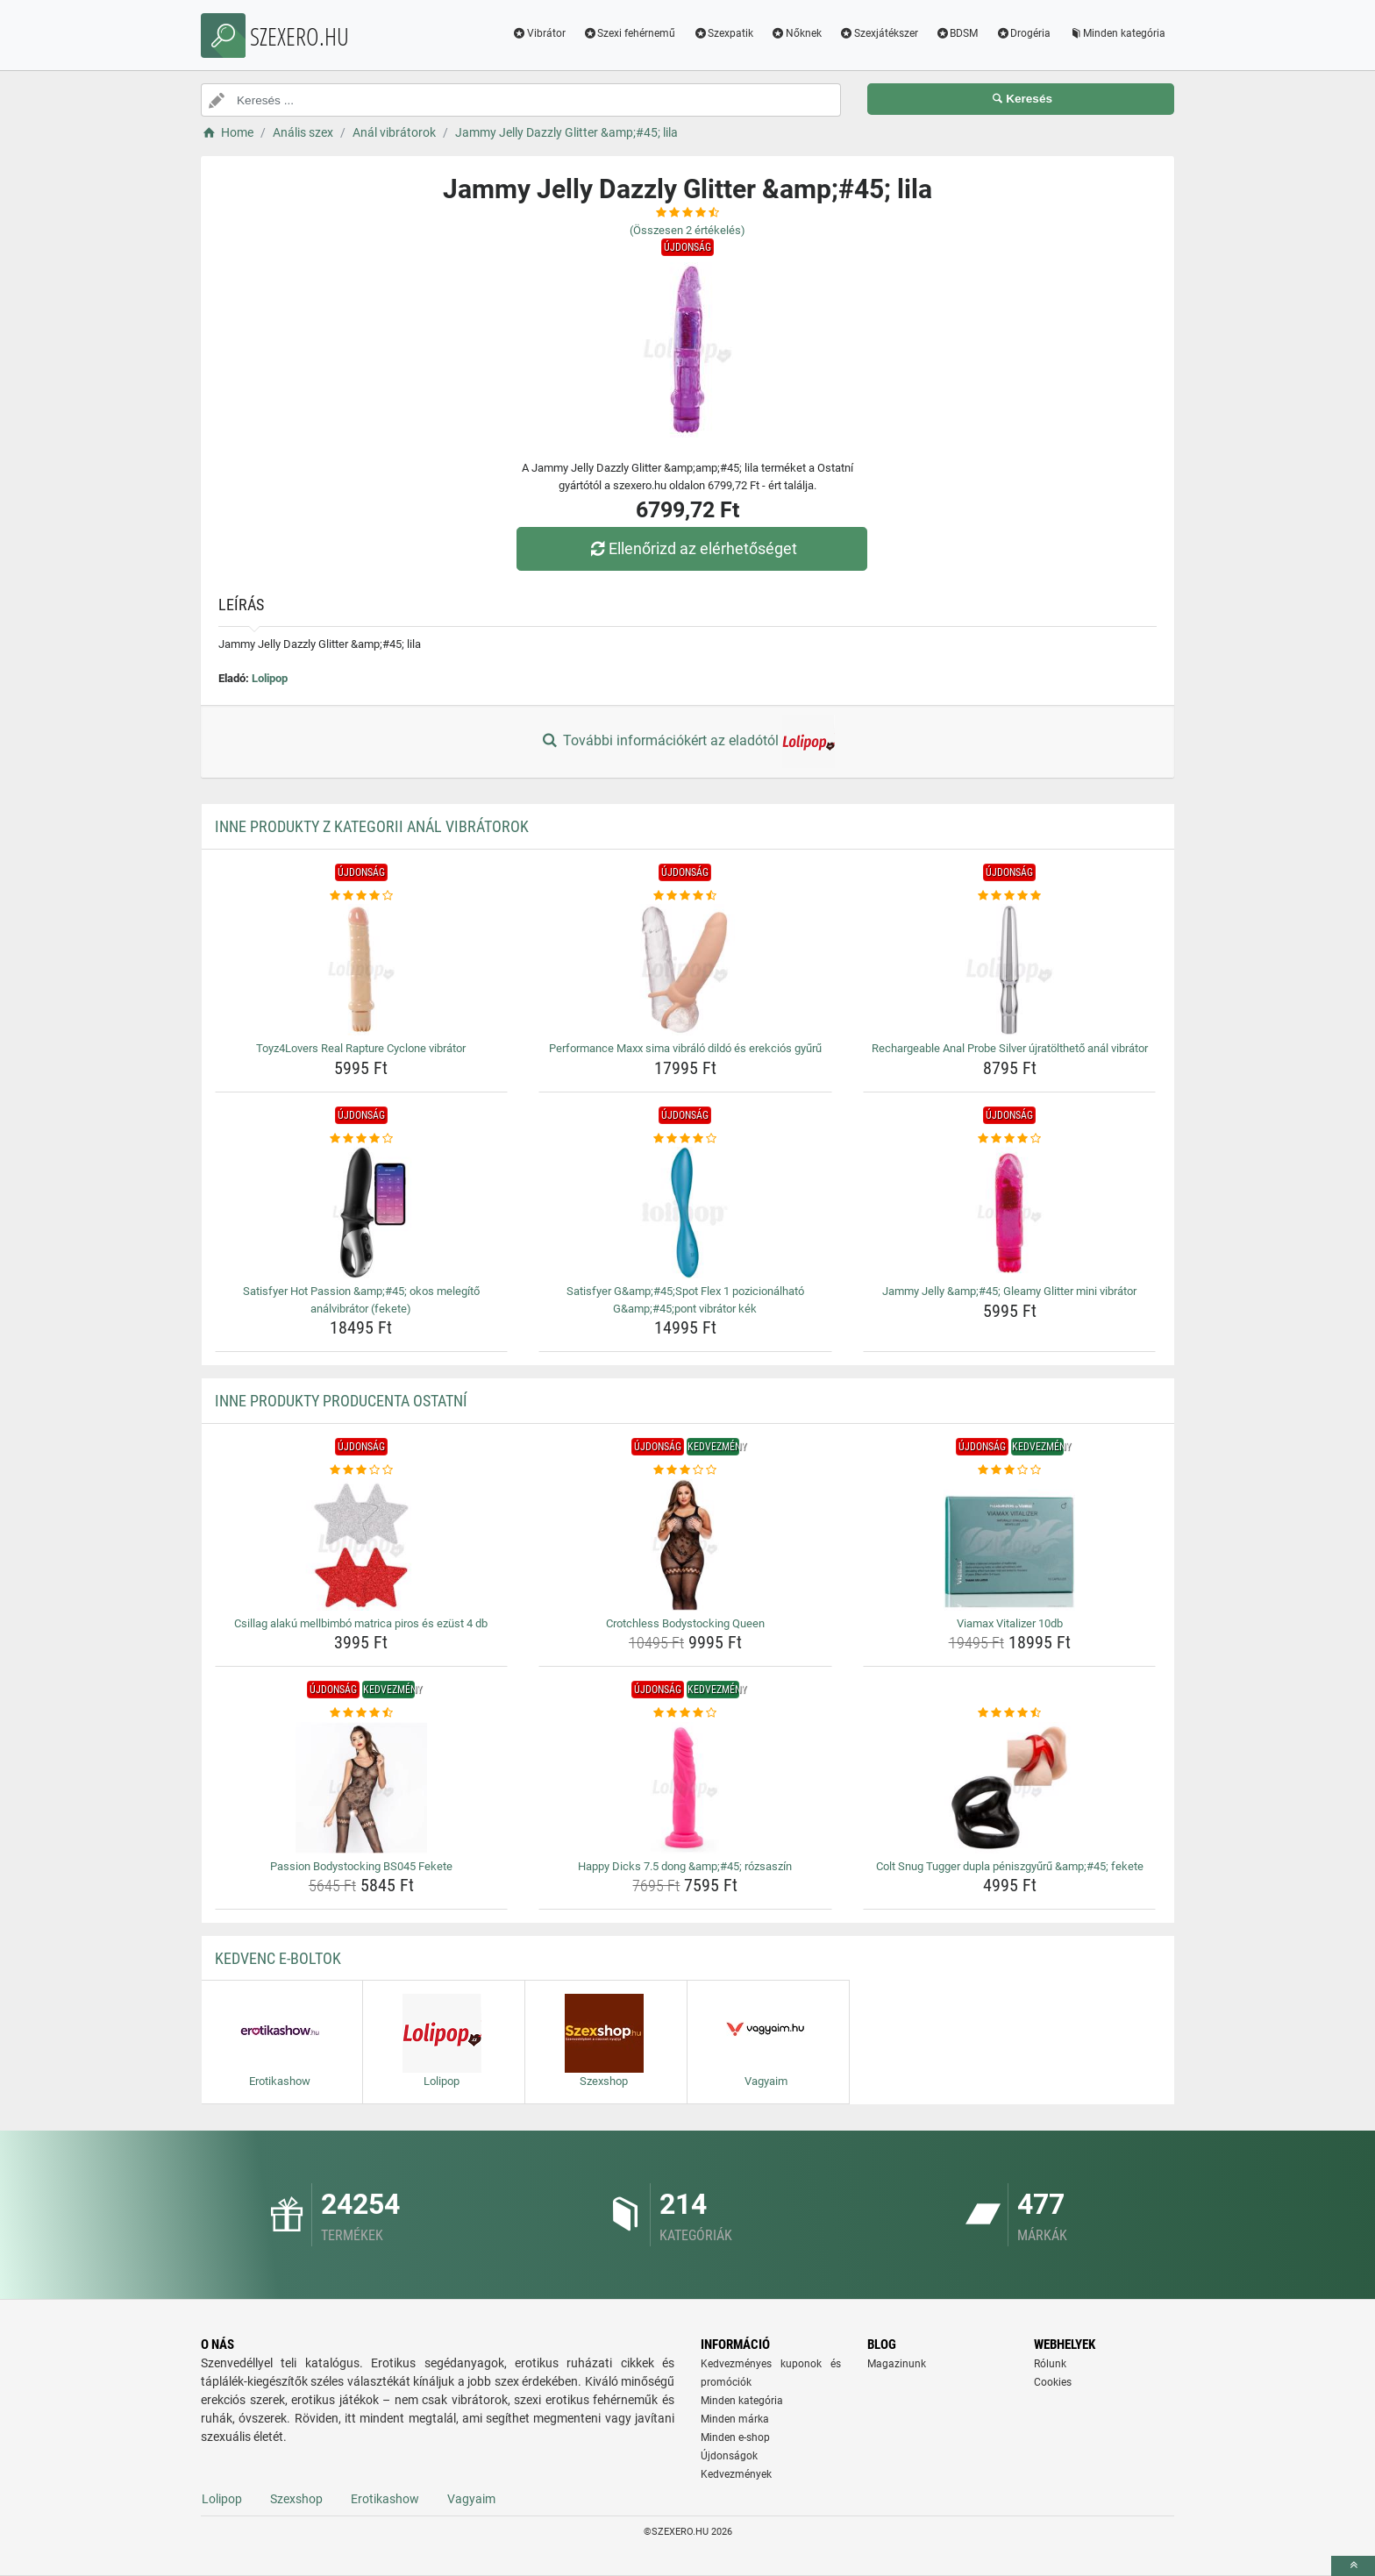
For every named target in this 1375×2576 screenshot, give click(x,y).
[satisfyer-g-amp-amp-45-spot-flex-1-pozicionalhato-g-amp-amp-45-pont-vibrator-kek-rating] (685, 1139)
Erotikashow (385, 2499)
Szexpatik (723, 33)
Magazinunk (896, 2364)
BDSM (957, 33)
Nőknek (796, 33)
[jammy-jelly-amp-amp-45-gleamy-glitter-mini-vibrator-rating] (1010, 1139)
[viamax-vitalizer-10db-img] (1010, 1545)
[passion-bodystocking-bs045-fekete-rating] (362, 1713)
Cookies (1053, 2382)
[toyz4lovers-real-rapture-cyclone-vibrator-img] (362, 969)
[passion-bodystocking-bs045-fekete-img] (362, 1788)
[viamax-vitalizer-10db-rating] (1010, 1470)
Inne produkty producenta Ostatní (341, 1400)
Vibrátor (539, 33)
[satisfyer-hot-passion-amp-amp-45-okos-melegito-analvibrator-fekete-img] (362, 1212)
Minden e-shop (735, 2437)
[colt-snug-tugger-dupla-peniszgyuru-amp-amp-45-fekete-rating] (1010, 1713)
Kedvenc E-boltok (278, 1958)
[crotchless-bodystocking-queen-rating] (685, 1470)
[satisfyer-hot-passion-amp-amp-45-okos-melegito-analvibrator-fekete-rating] (362, 1139)
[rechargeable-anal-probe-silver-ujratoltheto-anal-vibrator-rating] (1010, 896)
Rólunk (1050, 2364)
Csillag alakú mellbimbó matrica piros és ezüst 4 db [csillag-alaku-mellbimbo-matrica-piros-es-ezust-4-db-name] (361, 1623)
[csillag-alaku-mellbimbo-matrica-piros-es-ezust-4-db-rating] (362, 1470)
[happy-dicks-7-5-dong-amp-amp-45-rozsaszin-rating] (685, 1713)
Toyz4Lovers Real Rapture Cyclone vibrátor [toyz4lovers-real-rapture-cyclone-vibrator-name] (361, 1048)
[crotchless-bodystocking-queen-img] (685, 1545)
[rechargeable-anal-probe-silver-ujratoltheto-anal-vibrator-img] (1010, 969)
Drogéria (1023, 33)
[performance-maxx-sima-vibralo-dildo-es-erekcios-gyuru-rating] (685, 896)
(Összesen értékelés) (687, 230)
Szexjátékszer (878, 33)
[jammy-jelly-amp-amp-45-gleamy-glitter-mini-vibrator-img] (1010, 1212)
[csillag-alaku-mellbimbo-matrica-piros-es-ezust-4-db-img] (362, 1545)
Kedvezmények (736, 2474)
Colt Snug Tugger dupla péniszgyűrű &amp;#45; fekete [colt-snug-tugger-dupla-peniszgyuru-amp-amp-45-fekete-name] (1009, 1866)
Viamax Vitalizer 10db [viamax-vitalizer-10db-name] (1010, 1623)
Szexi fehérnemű (629, 33)
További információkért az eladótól (687, 741)
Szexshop (296, 2499)
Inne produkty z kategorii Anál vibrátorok (372, 826)
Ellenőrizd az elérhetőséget (692, 548)
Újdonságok (729, 2456)
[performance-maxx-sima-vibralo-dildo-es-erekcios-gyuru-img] (685, 969)
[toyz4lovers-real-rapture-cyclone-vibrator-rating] (362, 896)
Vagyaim (471, 2499)
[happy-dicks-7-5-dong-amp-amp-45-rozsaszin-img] (685, 1788)
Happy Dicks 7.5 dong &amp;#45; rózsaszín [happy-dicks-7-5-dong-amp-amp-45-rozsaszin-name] (685, 1866)
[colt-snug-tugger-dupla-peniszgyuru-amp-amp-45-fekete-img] (1010, 1788)
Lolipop (270, 678)
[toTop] (1353, 2566)
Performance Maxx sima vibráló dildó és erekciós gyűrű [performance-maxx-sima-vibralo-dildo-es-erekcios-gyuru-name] (685, 1048)
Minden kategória (1116, 33)
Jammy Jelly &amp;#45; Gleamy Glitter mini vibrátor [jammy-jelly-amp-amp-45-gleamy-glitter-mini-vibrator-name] (1009, 1291)
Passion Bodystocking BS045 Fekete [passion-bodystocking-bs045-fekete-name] (361, 1866)
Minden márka (735, 2419)
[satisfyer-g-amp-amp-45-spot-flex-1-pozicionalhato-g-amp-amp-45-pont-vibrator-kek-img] (685, 1212)
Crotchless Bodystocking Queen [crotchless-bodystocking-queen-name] (685, 1623)
